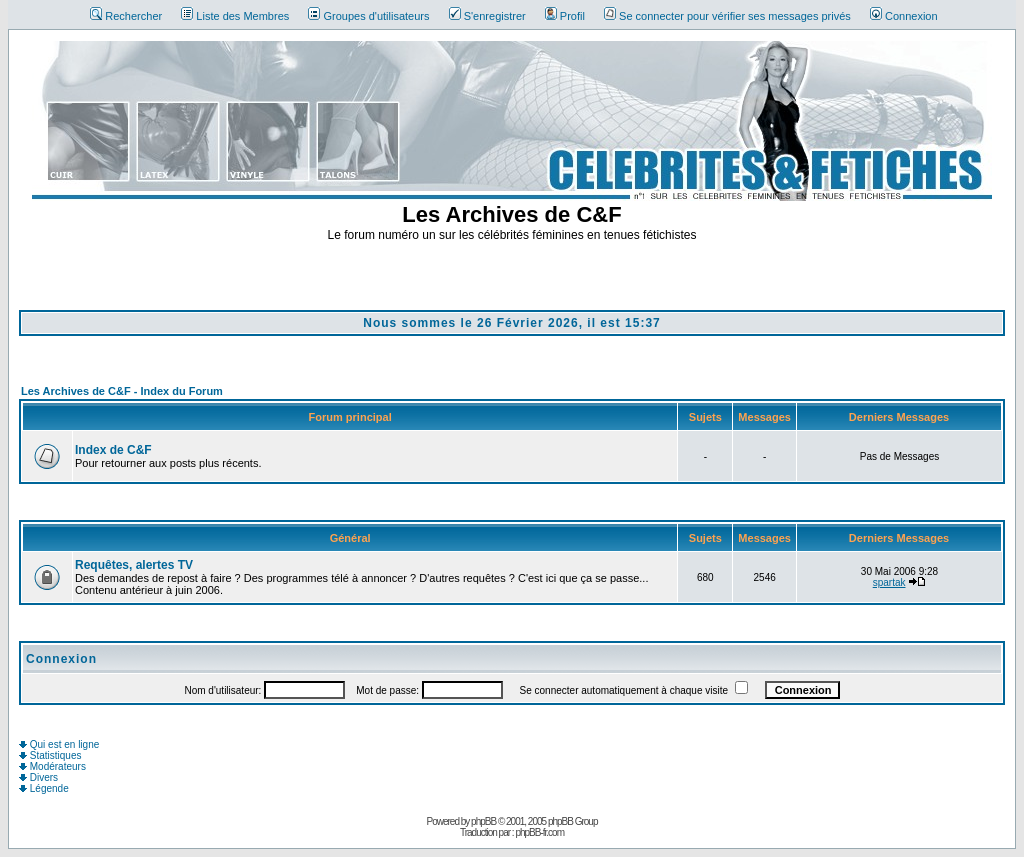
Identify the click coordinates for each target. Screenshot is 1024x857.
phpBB (483, 821)
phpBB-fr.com (539, 832)
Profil (565, 16)
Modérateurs (52, 766)
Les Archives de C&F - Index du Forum (122, 391)
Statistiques (50, 755)
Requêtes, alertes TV (134, 565)
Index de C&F (113, 450)
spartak (889, 582)
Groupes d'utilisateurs (368, 16)
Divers (38, 777)
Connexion (904, 16)
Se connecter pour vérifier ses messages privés (727, 16)
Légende (44, 788)
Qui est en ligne (59, 744)
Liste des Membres (235, 16)
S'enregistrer (487, 16)
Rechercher (126, 16)
